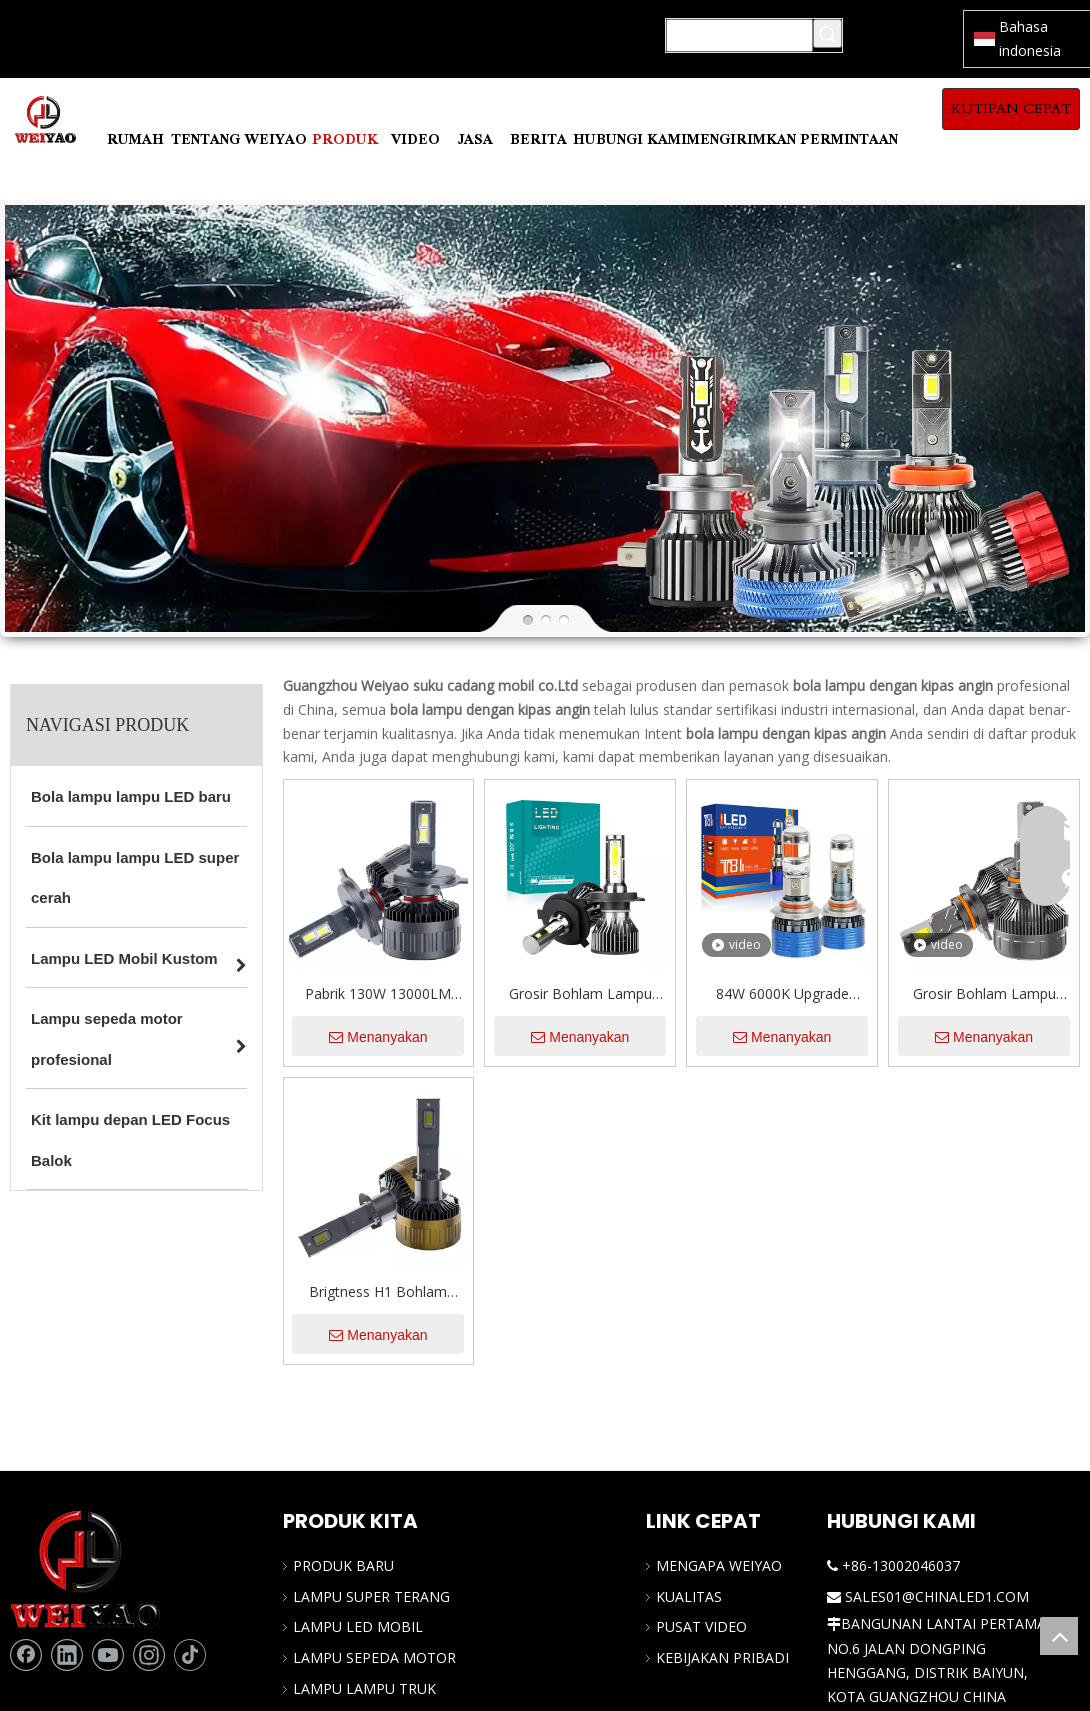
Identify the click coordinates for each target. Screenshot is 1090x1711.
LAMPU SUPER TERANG (371, 1596)
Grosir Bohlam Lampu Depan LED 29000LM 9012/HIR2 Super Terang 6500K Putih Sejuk (984, 995)
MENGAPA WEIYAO (719, 1565)
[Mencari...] (739, 35)
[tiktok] (190, 1655)
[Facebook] (26, 1655)
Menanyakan (378, 1037)
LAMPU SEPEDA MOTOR (374, 1657)
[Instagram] (149, 1655)
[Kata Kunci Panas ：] (827, 33)
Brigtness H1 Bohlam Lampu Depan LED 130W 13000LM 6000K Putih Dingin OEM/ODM (378, 1293)
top (1059, 1636)
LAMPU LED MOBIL (358, 1626)
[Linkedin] (67, 1655)
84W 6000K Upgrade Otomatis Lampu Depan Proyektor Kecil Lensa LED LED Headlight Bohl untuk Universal (782, 995)
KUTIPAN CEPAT (1011, 108)
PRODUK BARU (343, 1565)
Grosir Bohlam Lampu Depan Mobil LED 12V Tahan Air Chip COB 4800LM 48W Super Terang (580, 995)
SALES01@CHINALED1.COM (937, 1596)
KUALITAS (689, 1596)
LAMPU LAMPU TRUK (364, 1688)
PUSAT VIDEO (701, 1626)
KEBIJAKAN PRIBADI (722, 1657)
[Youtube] (108, 1655)
